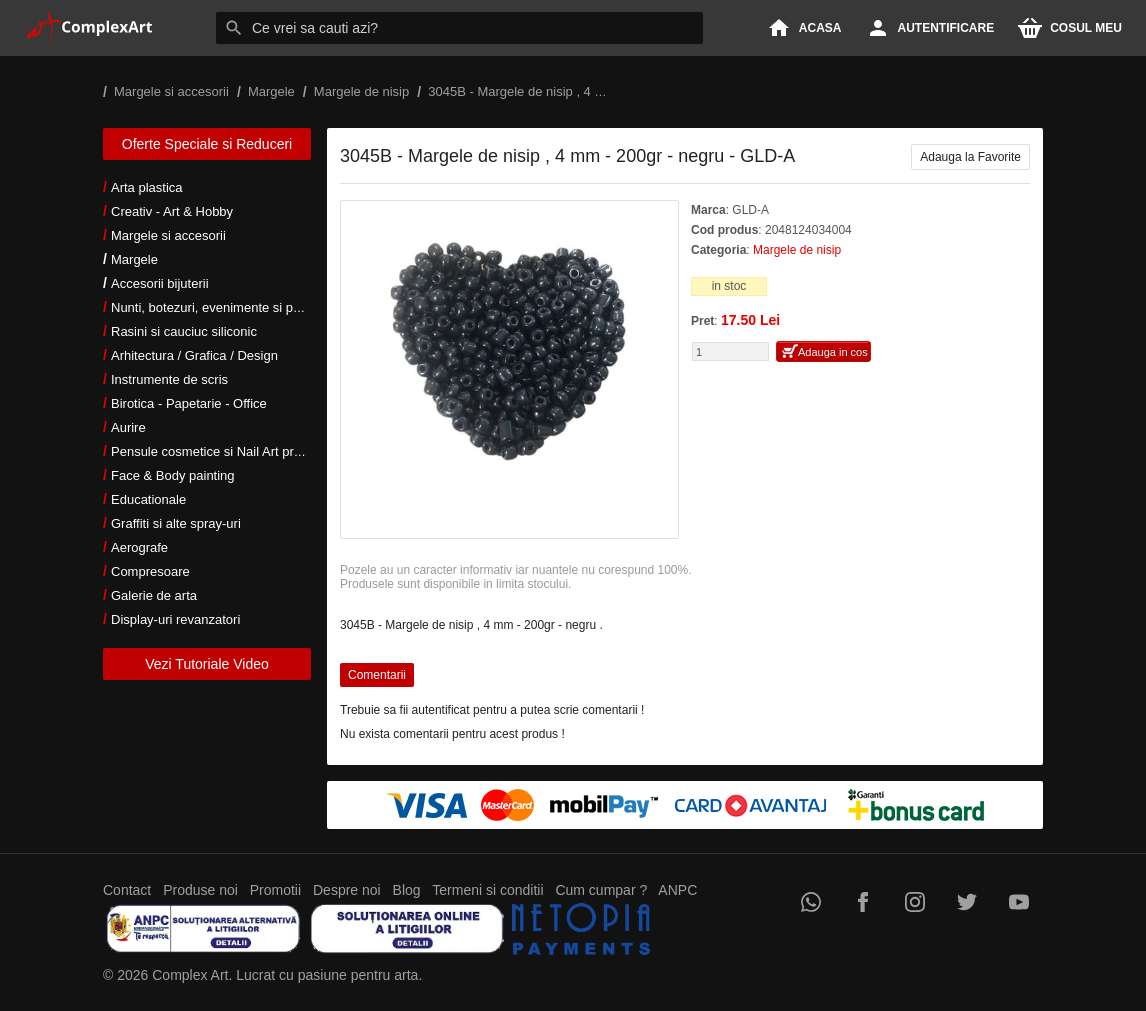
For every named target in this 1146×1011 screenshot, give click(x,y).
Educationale (148, 499)
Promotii (275, 890)
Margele (134, 259)
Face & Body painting (173, 475)
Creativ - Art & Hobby (172, 211)
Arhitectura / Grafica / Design (194, 355)
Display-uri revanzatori (175, 619)
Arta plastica (147, 187)
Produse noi (200, 890)
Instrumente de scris (169, 379)
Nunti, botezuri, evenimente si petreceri (223, 307)
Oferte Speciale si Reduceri (207, 144)
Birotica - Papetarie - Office (189, 403)
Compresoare (150, 571)
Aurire (128, 427)
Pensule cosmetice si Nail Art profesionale (232, 451)
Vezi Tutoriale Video (207, 664)
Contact (127, 890)
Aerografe (139, 547)
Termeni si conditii (487, 890)
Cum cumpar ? (601, 890)
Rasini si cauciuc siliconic (184, 331)
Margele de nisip (797, 250)
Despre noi (347, 890)
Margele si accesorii (168, 235)
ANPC (677, 890)
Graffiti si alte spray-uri (176, 523)
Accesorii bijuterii (160, 283)
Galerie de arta (154, 595)
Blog (407, 890)
